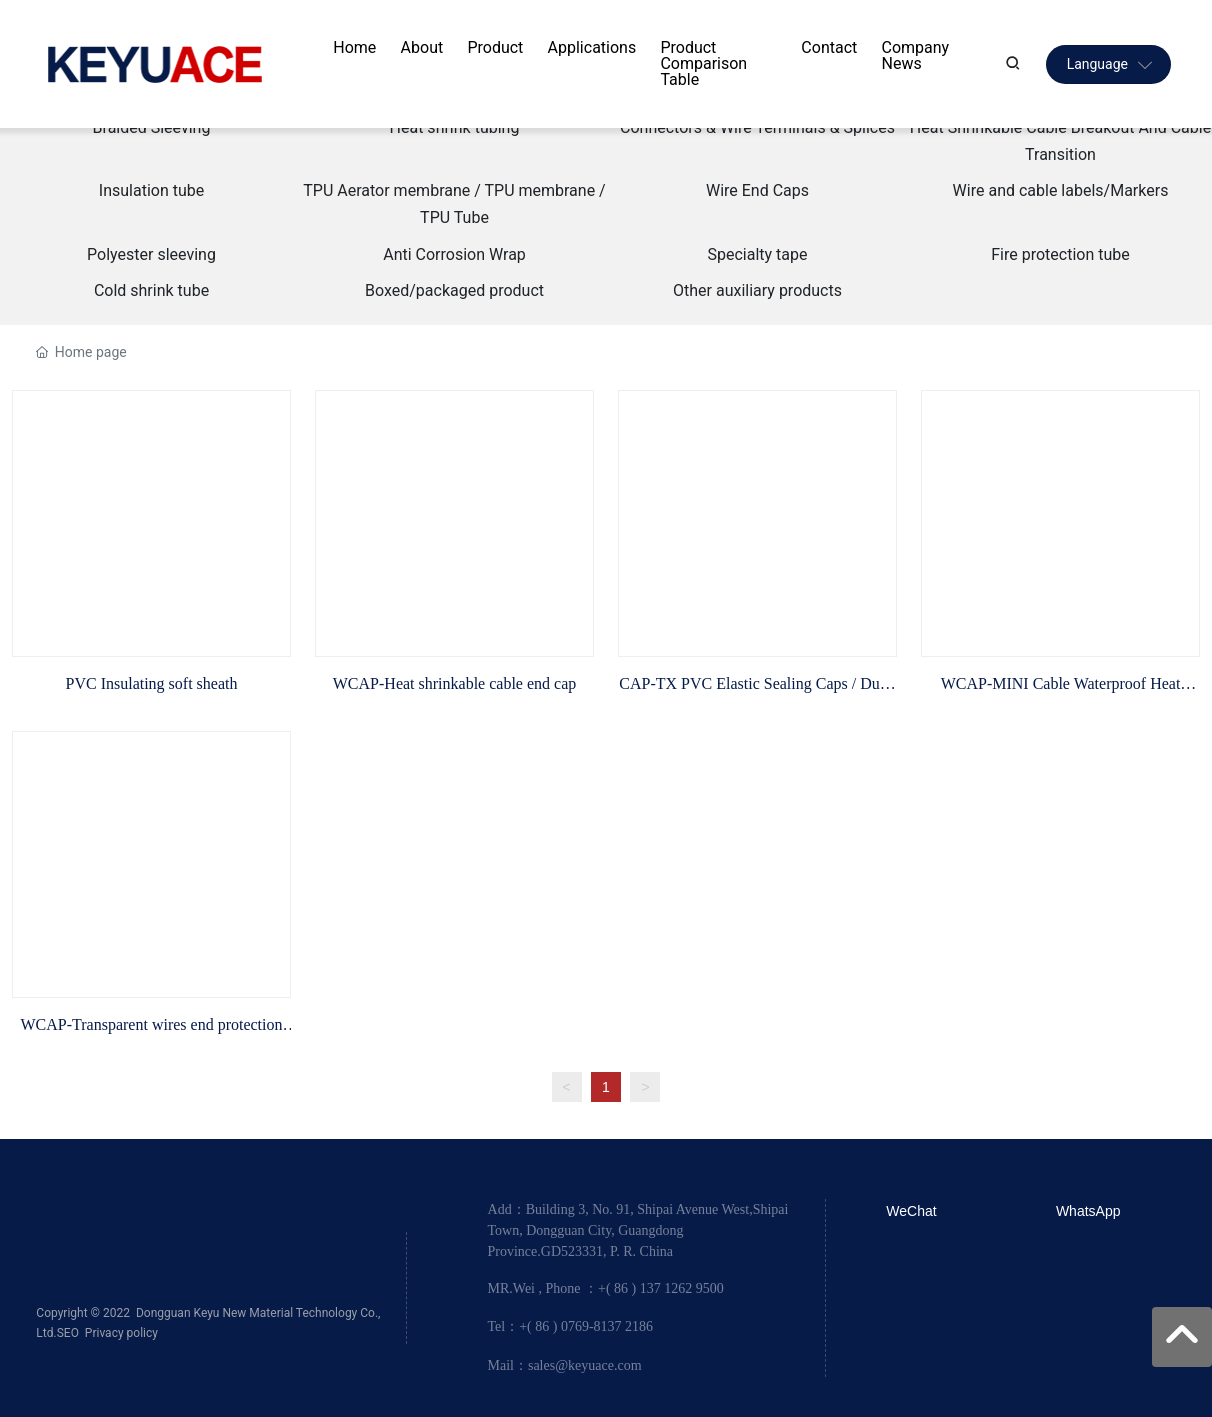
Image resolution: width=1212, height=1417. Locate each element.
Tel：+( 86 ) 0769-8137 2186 (571, 1326)
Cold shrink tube (151, 290)
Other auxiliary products (757, 290)
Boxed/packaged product (454, 290)
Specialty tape (757, 254)
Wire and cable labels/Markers (1061, 190)
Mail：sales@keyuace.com (565, 1365)
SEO (68, 1333)
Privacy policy (121, 1333)
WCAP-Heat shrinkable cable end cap (454, 683)
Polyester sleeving (151, 254)
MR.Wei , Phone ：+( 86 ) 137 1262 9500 (606, 1288)
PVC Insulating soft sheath (152, 683)
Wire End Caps (757, 190)
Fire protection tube (1060, 254)
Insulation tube (151, 190)
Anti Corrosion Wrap (454, 254)
